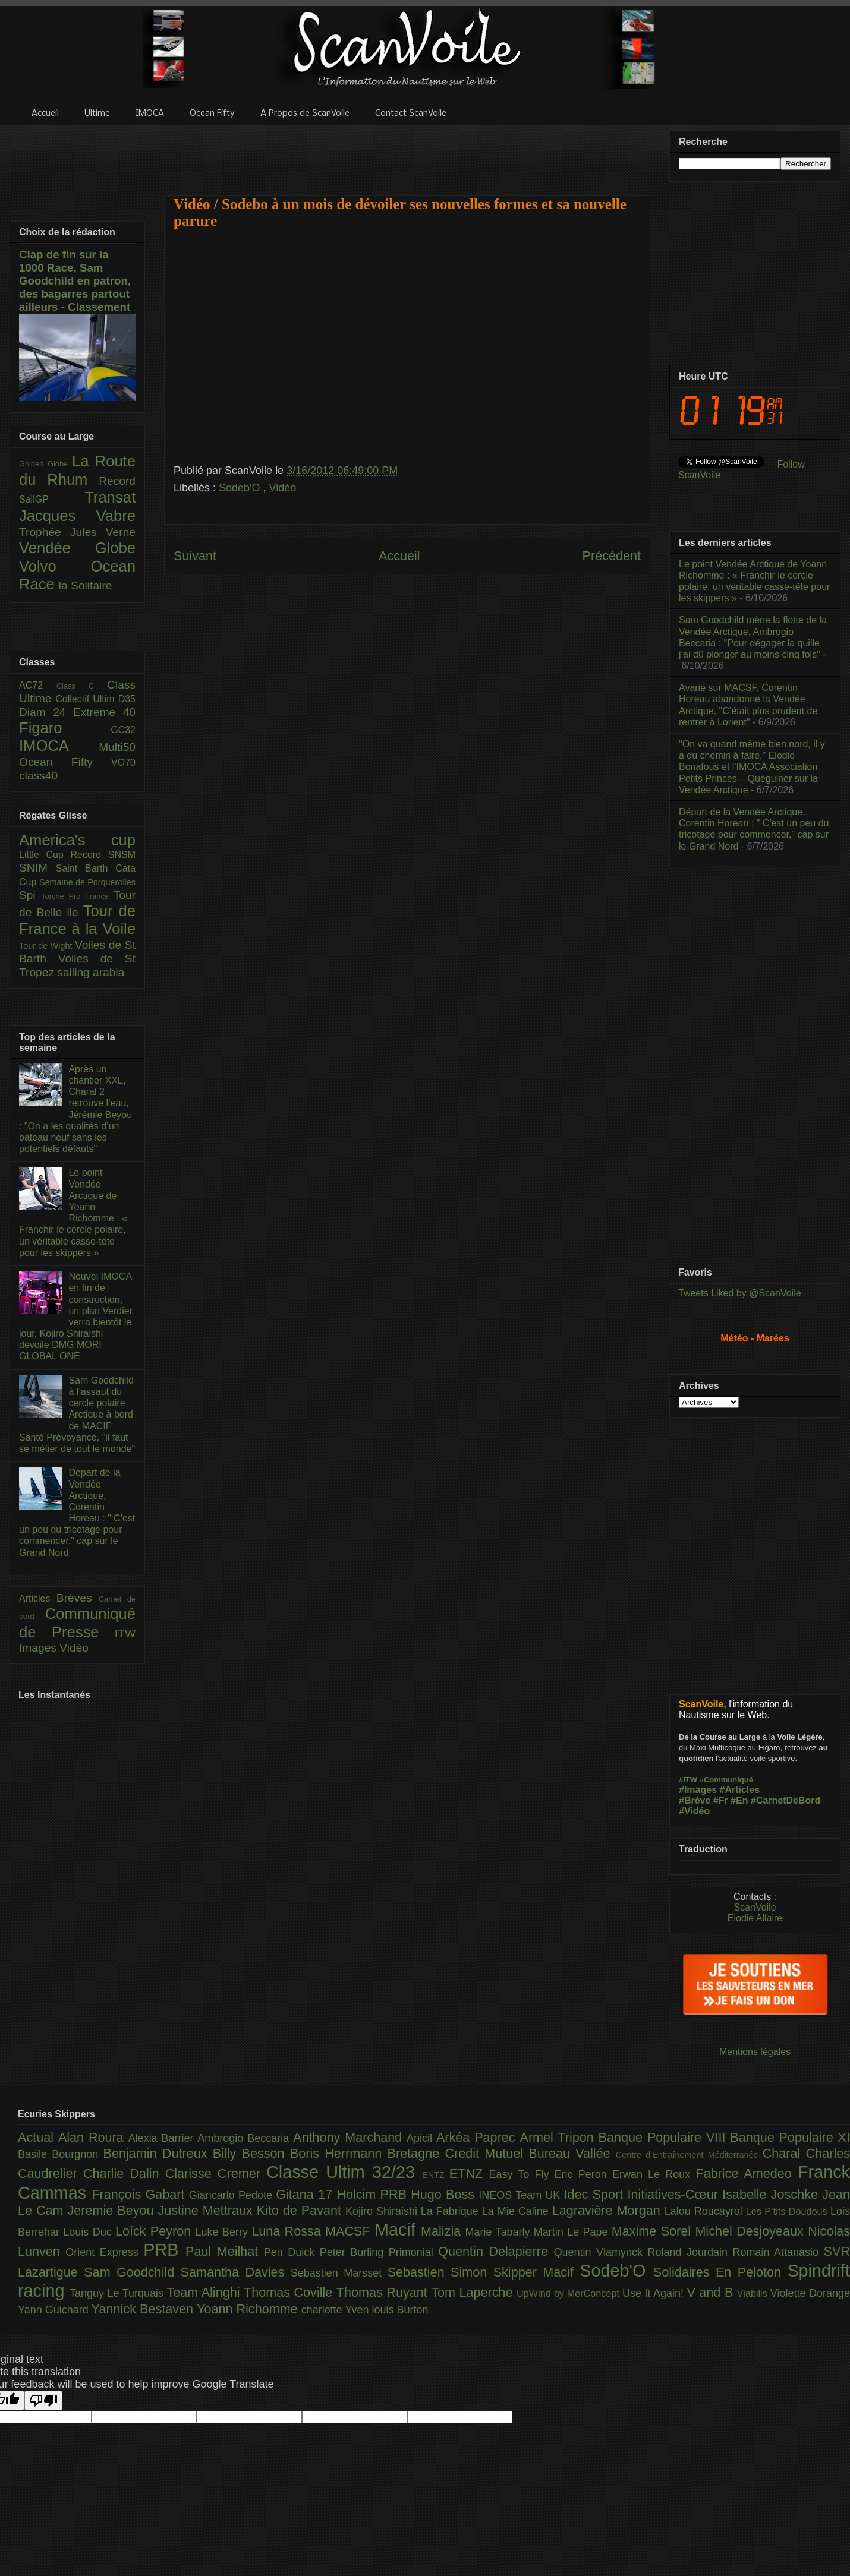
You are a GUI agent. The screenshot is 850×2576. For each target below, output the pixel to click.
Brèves (77, 1598)
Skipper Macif (536, 2272)
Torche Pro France (77, 896)
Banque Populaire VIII (665, 2137)
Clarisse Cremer (215, 2173)
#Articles (740, 1790)
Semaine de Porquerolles (87, 882)
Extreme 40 (104, 712)
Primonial (414, 2252)
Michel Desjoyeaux (751, 2231)
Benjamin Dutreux (158, 2153)
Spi (30, 895)
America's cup (77, 840)
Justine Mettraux (207, 2210)
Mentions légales (755, 2052)
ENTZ (435, 2175)
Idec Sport (596, 2194)
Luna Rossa (288, 2231)
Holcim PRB (373, 2194)
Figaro (65, 727)
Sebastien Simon (440, 2272)
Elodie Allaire (755, 1918)
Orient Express (104, 2252)
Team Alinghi (205, 2292)
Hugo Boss (444, 2194)
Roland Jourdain (690, 2252)
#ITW (688, 1779)
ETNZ (469, 2173)
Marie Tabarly (499, 2232)
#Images (698, 1790)
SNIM (37, 867)
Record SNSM (103, 855)
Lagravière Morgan (608, 2210)
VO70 (123, 762)
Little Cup (45, 855)
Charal (784, 2153)
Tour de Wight (47, 946)
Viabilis (753, 2293)
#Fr (720, 1800)
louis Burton (400, 2310)
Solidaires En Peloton (720, 2272)
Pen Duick (292, 2252)
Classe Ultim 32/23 (344, 2172)
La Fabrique (451, 2211)
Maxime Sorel (653, 2231)
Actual (38, 2137)
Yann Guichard (55, 2310)
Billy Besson (251, 2153)
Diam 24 (46, 712)
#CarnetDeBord (785, 1800)
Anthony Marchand (350, 2137)
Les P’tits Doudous (788, 2211)
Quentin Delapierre (495, 2251)
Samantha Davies (236, 2272)
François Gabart (140, 2194)
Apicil (421, 2138)
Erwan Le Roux (654, 2174)
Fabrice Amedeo (746, 2173)
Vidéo (283, 488)
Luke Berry (224, 2232)
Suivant (195, 555)
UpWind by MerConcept (569, 2293)
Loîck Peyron (155, 2231)
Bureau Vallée (572, 2153)
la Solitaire (85, 585)
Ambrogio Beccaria (245, 2138)
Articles (37, 1598)
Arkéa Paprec (478, 2137)
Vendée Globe (77, 547)
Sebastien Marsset (339, 2273)
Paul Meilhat (224, 2251)
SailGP (51, 499)
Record (117, 481)
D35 (127, 699)
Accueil (399, 555)
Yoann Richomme (249, 2309)
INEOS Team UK (520, 2195)
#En (739, 1800)
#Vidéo (694, 1811)
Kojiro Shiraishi (383, 2211)
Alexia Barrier (163, 2138)
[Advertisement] (407, 153)
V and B (711, 2292)
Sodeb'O (241, 488)
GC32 (123, 730)
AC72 (37, 685)
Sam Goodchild (132, 2272)
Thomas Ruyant (383, 2292)
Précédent (612, 555)
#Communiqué (726, 1779)
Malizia (443, 2231)
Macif (397, 2229)
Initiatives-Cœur (674, 2194)
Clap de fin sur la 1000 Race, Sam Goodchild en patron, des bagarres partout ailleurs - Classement (75, 280)
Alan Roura (93, 2137)
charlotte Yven (336, 2310)
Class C (81, 685)
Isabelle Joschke (772, 2194)
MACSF (349, 2231)
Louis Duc (89, 2232)
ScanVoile (754, 1907)
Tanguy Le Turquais (118, 2293)
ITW (125, 1633)
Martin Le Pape (573, 2232)
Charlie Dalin (124, 2173)
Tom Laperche (474, 2292)
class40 (38, 775)
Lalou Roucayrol (705, 2211)
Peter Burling (354, 2252)
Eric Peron (583, 2174)
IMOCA (59, 745)
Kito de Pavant (301, 2210)
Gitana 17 (306, 2194)
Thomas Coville (290, 2292)
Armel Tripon (559, 2137)
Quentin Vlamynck (601, 2252)
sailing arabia (90, 972)
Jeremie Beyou (112, 2210)
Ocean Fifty (65, 762)
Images (39, 1647)
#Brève (694, 1800)
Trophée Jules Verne (77, 532)
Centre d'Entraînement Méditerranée (689, 2155)
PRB (164, 2249)
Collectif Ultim (86, 699)
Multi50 (117, 747)
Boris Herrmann (339, 2153)
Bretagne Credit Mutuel (458, 2153)
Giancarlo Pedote (232, 2195)
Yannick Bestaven (144, 2309)
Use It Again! (654, 2293)
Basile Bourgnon (60, 2154)
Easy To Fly (521, 2174)
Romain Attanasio (778, 2252)
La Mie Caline (517, 2211)
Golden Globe (45, 463)
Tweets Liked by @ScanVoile (739, 1293)
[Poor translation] (43, 2400)
